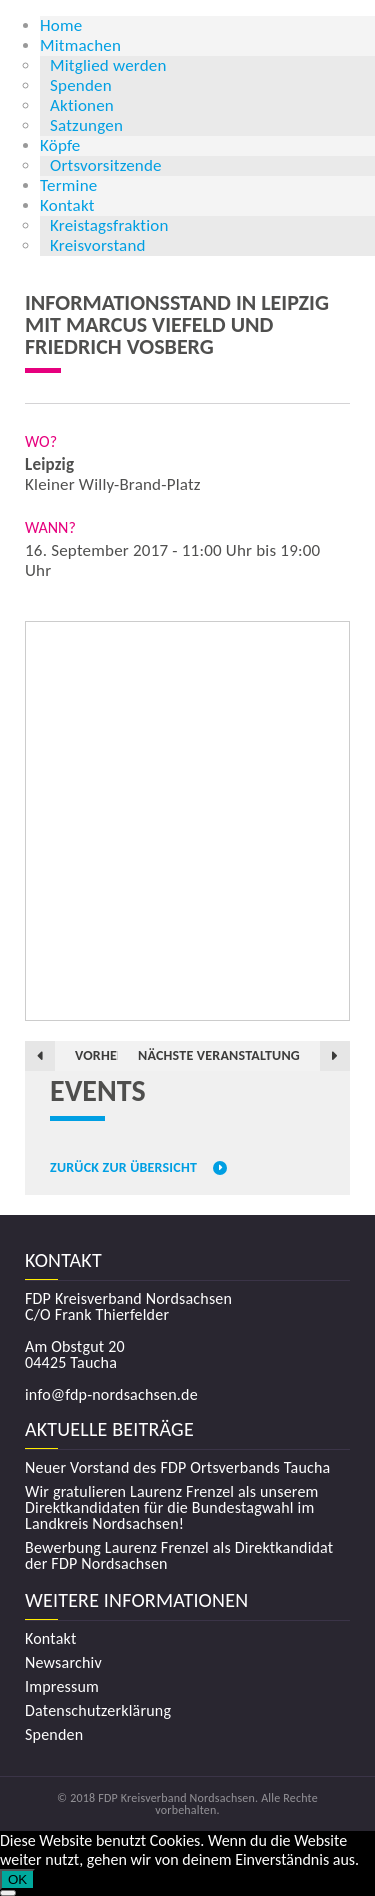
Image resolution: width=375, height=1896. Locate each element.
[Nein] (8, 1893)
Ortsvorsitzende (106, 165)
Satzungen (86, 125)
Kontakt (67, 205)
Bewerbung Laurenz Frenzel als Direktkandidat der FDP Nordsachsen (179, 1556)
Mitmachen (80, 45)
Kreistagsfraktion (109, 225)
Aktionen (82, 105)
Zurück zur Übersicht (123, 1168)
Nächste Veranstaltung (219, 1055)
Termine (68, 185)
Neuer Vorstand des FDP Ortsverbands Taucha (177, 1468)
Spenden (81, 85)
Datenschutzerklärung (98, 1711)
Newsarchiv (63, 1663)
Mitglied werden (108, 65)
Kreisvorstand (98, 245)
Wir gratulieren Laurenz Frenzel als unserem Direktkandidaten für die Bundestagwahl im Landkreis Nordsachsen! (172, 1508)
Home (61, 25)
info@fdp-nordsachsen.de (111, 1394)
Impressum (62, 1687)
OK (17, 1879)
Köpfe (60, 145)
